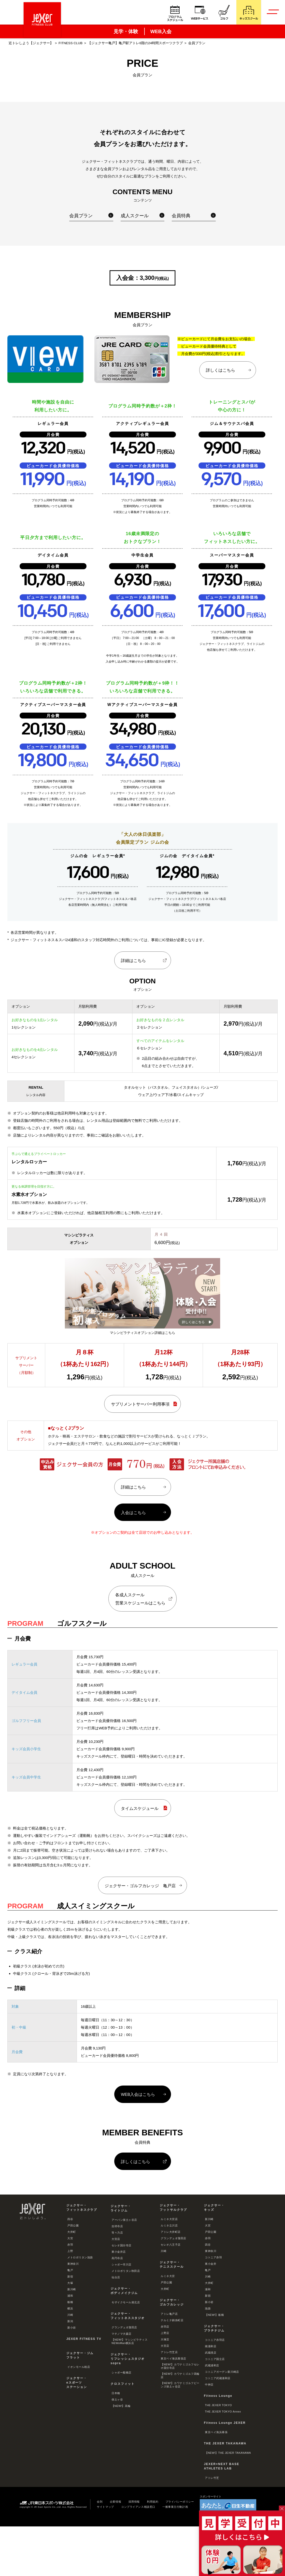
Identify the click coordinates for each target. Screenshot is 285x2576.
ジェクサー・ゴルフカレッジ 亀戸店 (143, 1885)
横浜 (70, 2308)
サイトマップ (105, 2506)
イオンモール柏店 (78, 2366)
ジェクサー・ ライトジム (121, 2208)
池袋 (208, 2308)
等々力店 (117, 2232)
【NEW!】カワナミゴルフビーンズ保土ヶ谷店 (180, 2385)
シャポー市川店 (121, 2264)
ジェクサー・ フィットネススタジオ (128, 2316)
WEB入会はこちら (143, 2094)
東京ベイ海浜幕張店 (173, 2358)
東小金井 (210, 2263)
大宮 (70, 2238)
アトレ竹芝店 (169, 2352)
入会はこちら (143, 1512)
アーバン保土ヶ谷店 (124, 2219)
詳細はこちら (143, 960)
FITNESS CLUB (70, 43)
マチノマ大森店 (121, 2333)
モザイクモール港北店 (126, 2302)
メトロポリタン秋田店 (126, 2270)
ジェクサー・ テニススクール (172, 2264)
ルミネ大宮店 (169, 2219)
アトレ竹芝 (212, 2477)
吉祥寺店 (117, 2226)
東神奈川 (73, 2263)
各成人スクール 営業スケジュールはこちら (143, 1598)
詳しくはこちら (228, 370)
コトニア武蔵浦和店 (217, 2378)
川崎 (70, 2314)
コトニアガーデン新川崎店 (222, 2371)
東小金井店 (119, 2251)
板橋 (70, 2302)
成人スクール (135, 215)
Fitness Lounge (218, 2396)
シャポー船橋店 (121, 2372)
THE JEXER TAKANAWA (225, 2443)
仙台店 (116, 2277)
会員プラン (81, 215)
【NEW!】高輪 (121, 2405)
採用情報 (134, 2501)
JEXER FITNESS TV (83, 2339)
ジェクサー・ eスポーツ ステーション (76, 2382)
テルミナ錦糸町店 (172, 2320)
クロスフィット (122, 2384)
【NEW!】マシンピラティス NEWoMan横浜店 (129, 2341)
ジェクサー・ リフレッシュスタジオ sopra (128, 2359)
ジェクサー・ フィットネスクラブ (81, 2207)
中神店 (209, 2384)
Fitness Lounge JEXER (225, 2423)
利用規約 (152, 2501)
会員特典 (181, 215)
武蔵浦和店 (212, 2365)
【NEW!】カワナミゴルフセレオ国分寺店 (180, 2366)
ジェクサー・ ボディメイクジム (124, 2291)
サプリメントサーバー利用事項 (143, 1403)
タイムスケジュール (143, 1808)
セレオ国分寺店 (121, 2245)
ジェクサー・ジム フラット (80, 2355)
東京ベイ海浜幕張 (216, 2432)
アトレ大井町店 (171, 2231)
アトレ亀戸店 (169, 2313)
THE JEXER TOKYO (218, 2405)
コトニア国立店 (215, 2359)
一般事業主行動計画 (175, 2506)
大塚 (70, 2282)
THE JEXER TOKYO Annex (223, 2411)
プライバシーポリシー (180, 2501)
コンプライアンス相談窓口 (138, 2506)
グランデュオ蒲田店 (124, 2327)
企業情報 (115, 2501)
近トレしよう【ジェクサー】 (31, 43)
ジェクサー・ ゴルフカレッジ (172, 2302)
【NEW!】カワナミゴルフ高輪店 (180, 2375)
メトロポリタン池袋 (80, 2257)
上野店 (165, 2333)
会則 (99, 2501)
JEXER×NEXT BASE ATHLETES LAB (221, 2466)
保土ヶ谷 (117, 2399)
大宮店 (116, 2238)
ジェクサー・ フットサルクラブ (173, 2207)
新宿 (70, 2276)
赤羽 (70, 2244)
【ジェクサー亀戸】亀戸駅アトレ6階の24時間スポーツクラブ (135, 43)
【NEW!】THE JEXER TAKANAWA (228, 2452)
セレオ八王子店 (171, 2244)
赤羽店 (165, 2326)
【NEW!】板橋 (214, 2314)
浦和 (70, 2295)
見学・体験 (126, 31)
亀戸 (70, 2270)
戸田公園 (73, 2225)
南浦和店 (210, 2346)
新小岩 (71, 2327)
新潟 (70, 2321)
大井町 (71, 2231)
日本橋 (116, 2393)
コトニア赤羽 (213, 2257)
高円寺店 (117, 2258)
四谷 (70, 2219)
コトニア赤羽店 (215, 2339)
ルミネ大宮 (168, 2276)
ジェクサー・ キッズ (214, 2207)
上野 (70, 2251)
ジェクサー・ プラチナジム (214, 2328)
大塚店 (165, 2339)
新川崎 (71, 2289)
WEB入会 (161, 31)
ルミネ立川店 (169, 2225)
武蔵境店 (210, 2352)
